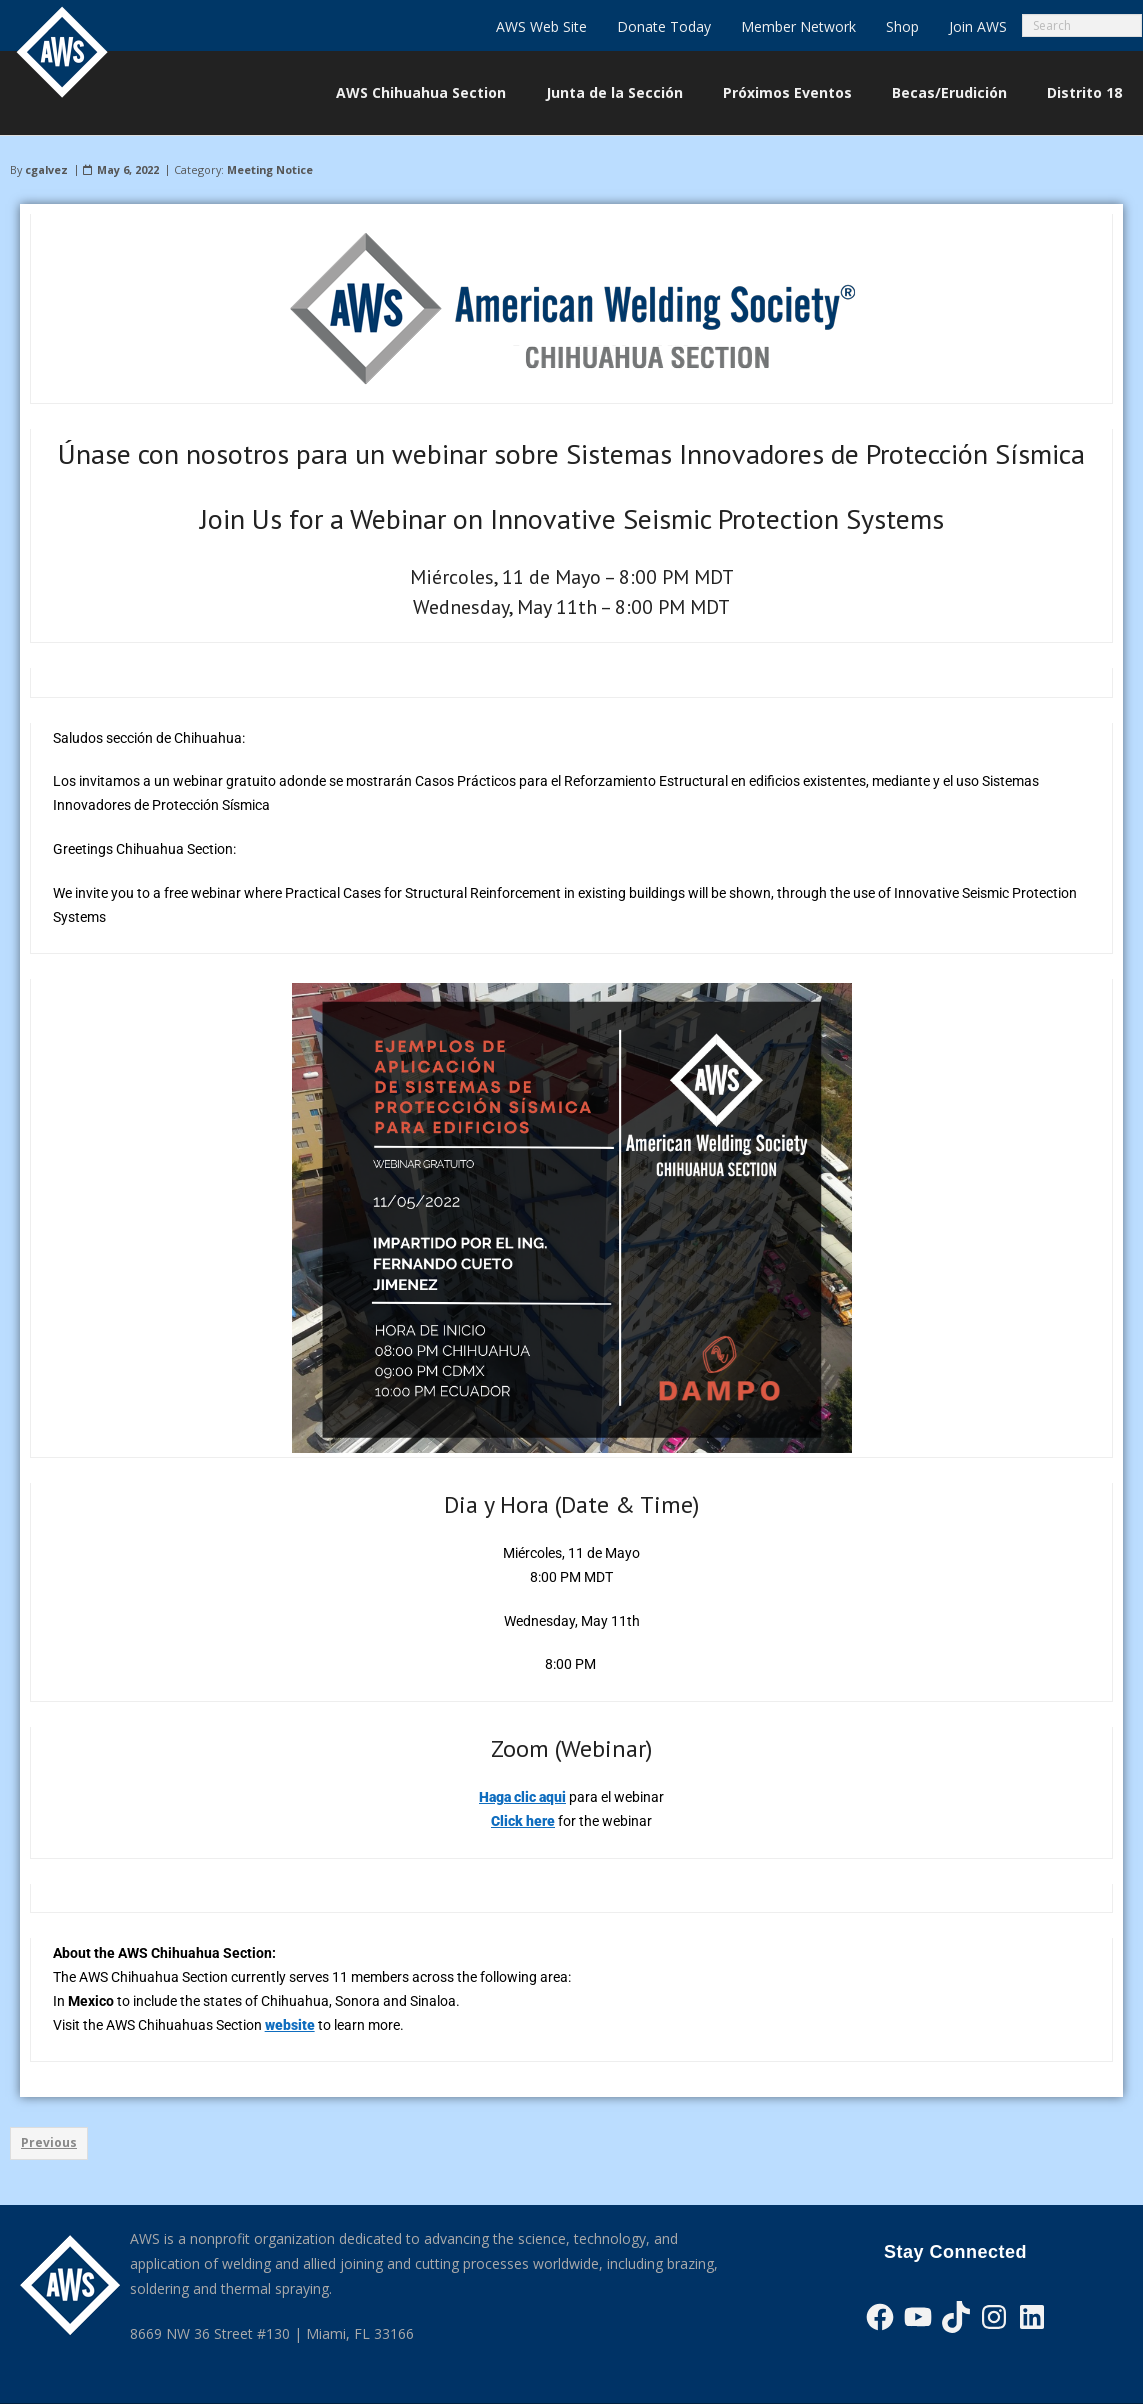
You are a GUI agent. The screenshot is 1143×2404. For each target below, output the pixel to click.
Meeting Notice (270, 169)
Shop (902, 26)
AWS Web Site (541, 26)
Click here (523, 1821)
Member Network (798, 26)
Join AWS (978, 26)
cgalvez (46, 169)
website (290, 2025)
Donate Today (664, 26)
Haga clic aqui (522, 1797)
